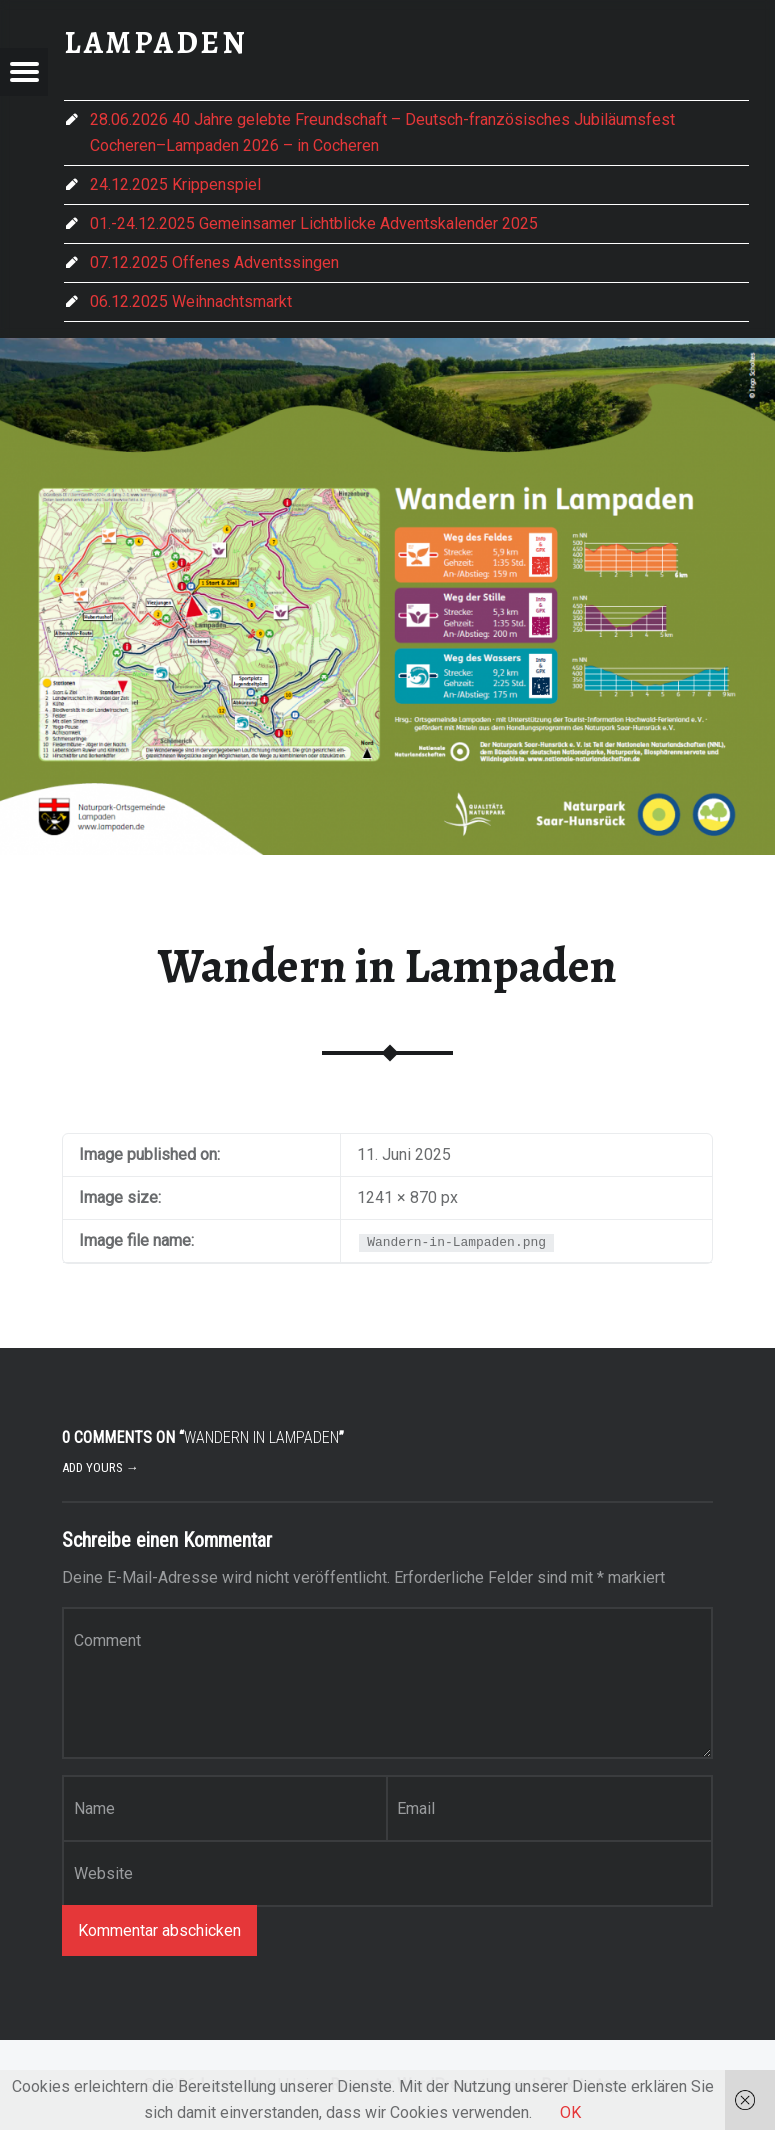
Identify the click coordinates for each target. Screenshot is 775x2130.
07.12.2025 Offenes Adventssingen (214, 262)
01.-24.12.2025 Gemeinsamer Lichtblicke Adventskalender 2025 (314, 223)
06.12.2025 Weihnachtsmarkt (191, 301)
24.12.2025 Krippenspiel (175, 184)
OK (570, 2112)
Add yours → (100, 1467)
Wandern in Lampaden (387, 966)
